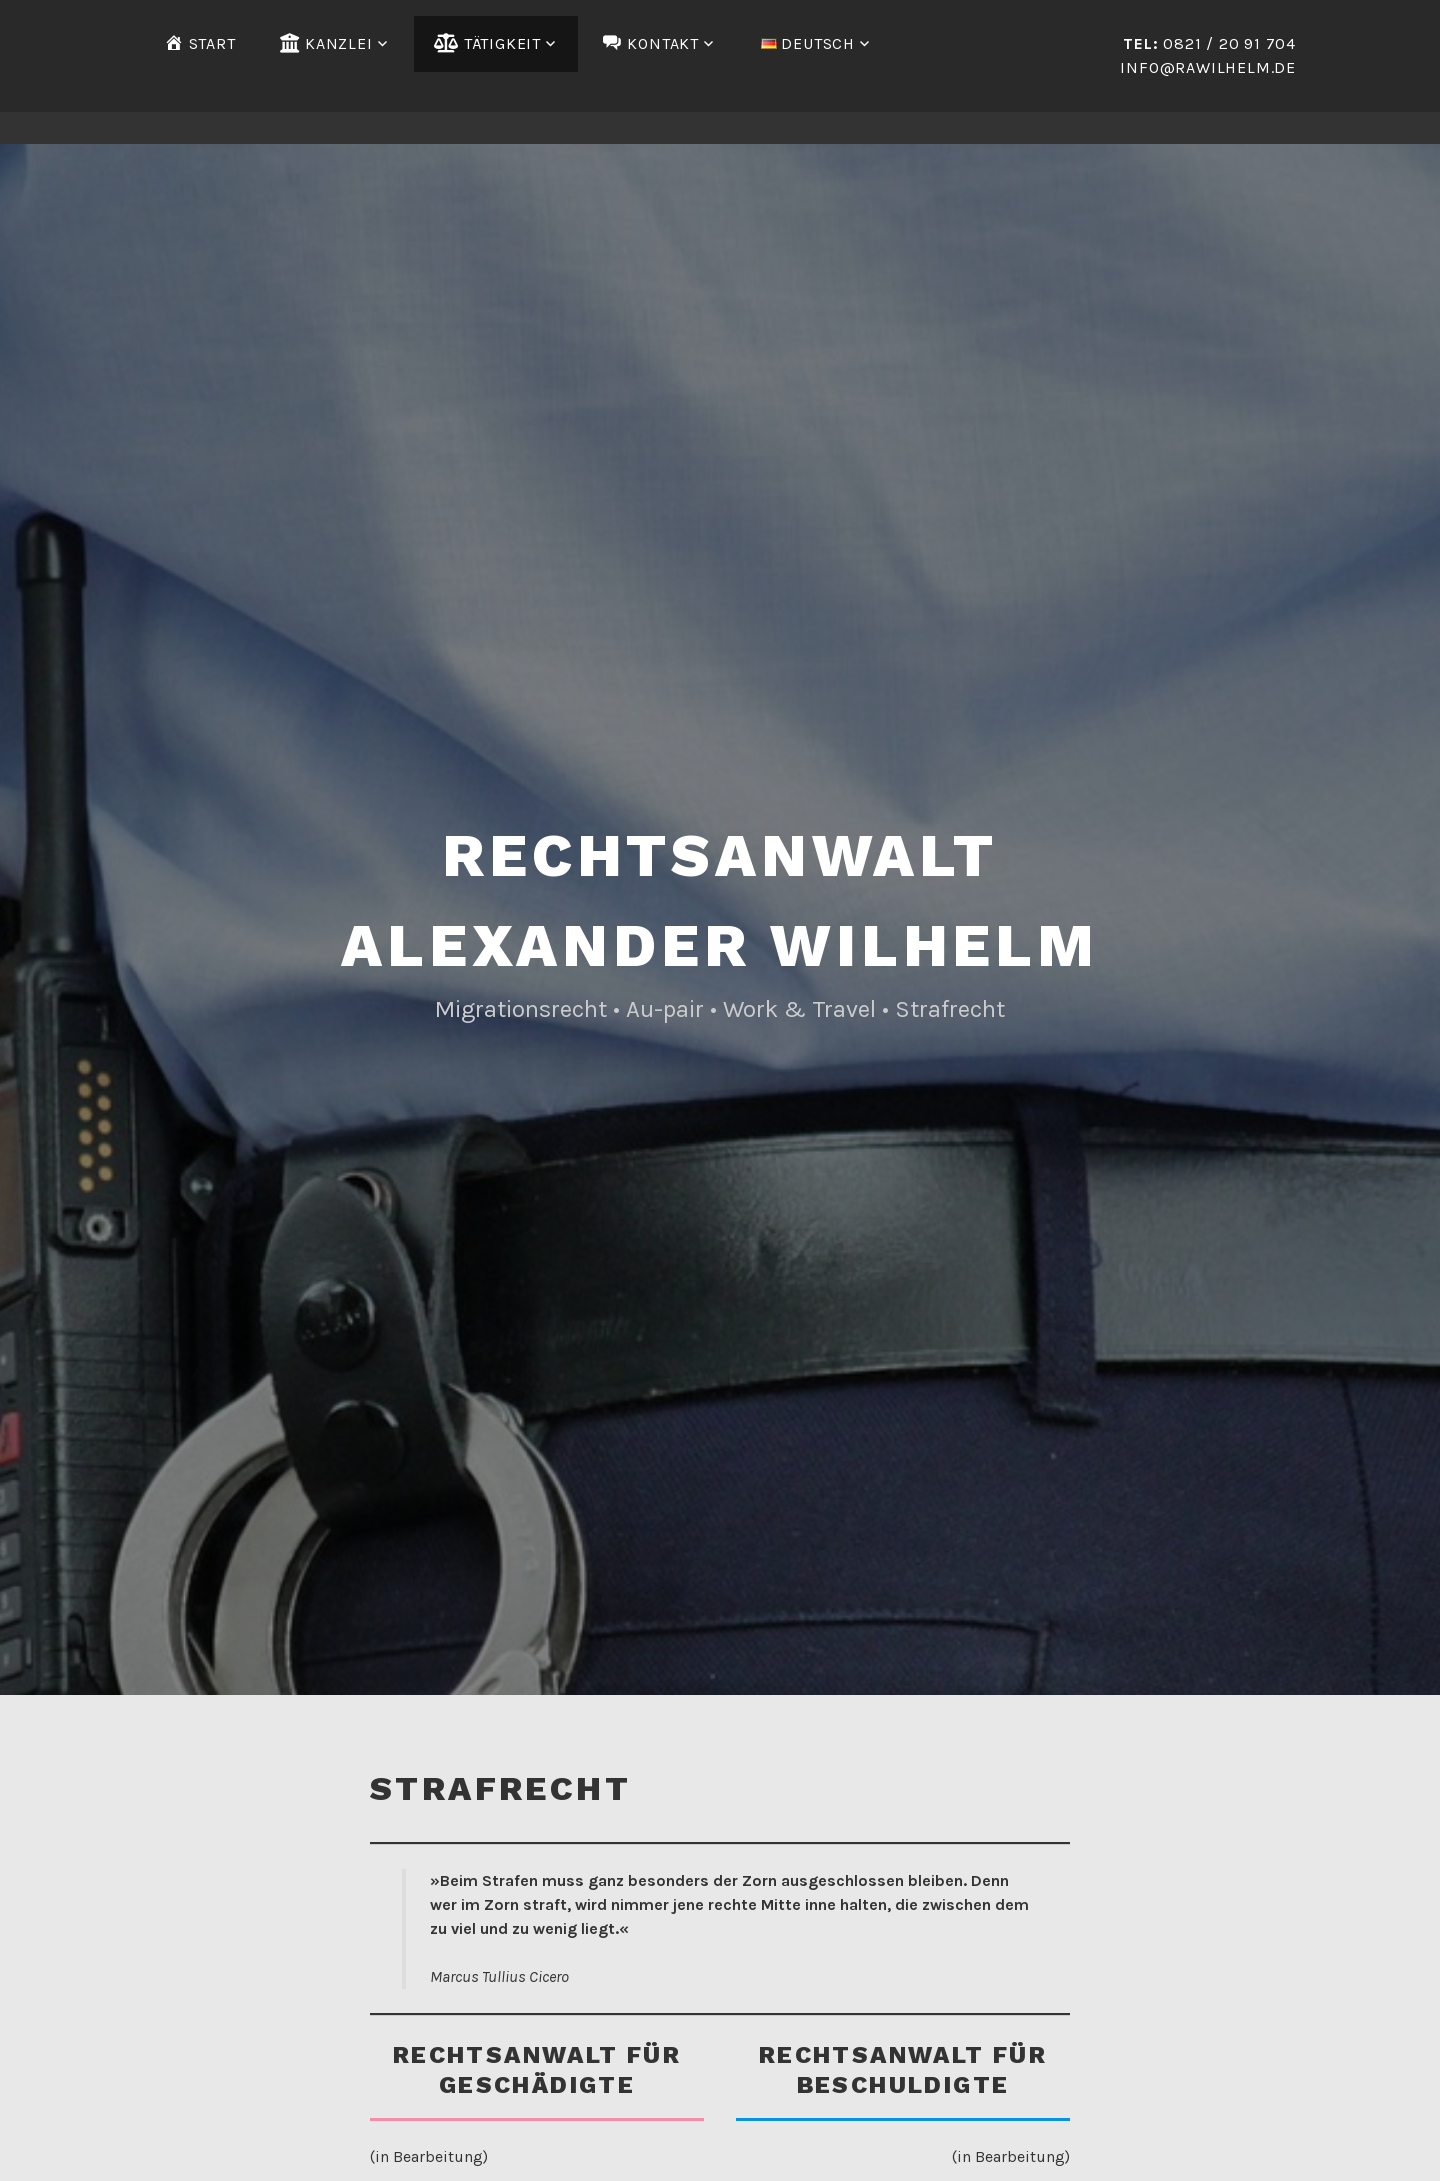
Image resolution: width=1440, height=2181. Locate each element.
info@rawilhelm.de (1208, 67)
